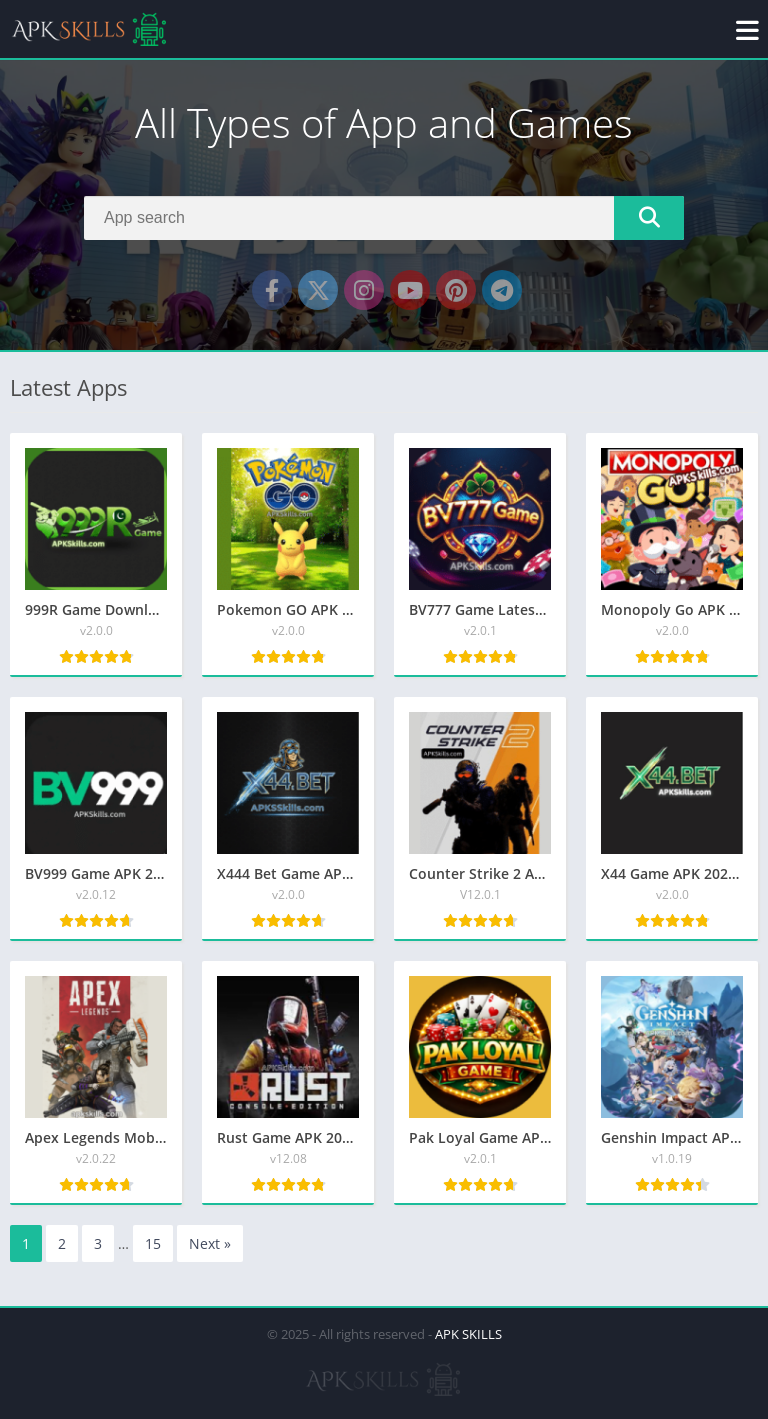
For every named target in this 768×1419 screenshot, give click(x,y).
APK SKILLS (468, 1334)
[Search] (384, 218)
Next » (210, 1243)
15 (153, 1243)
